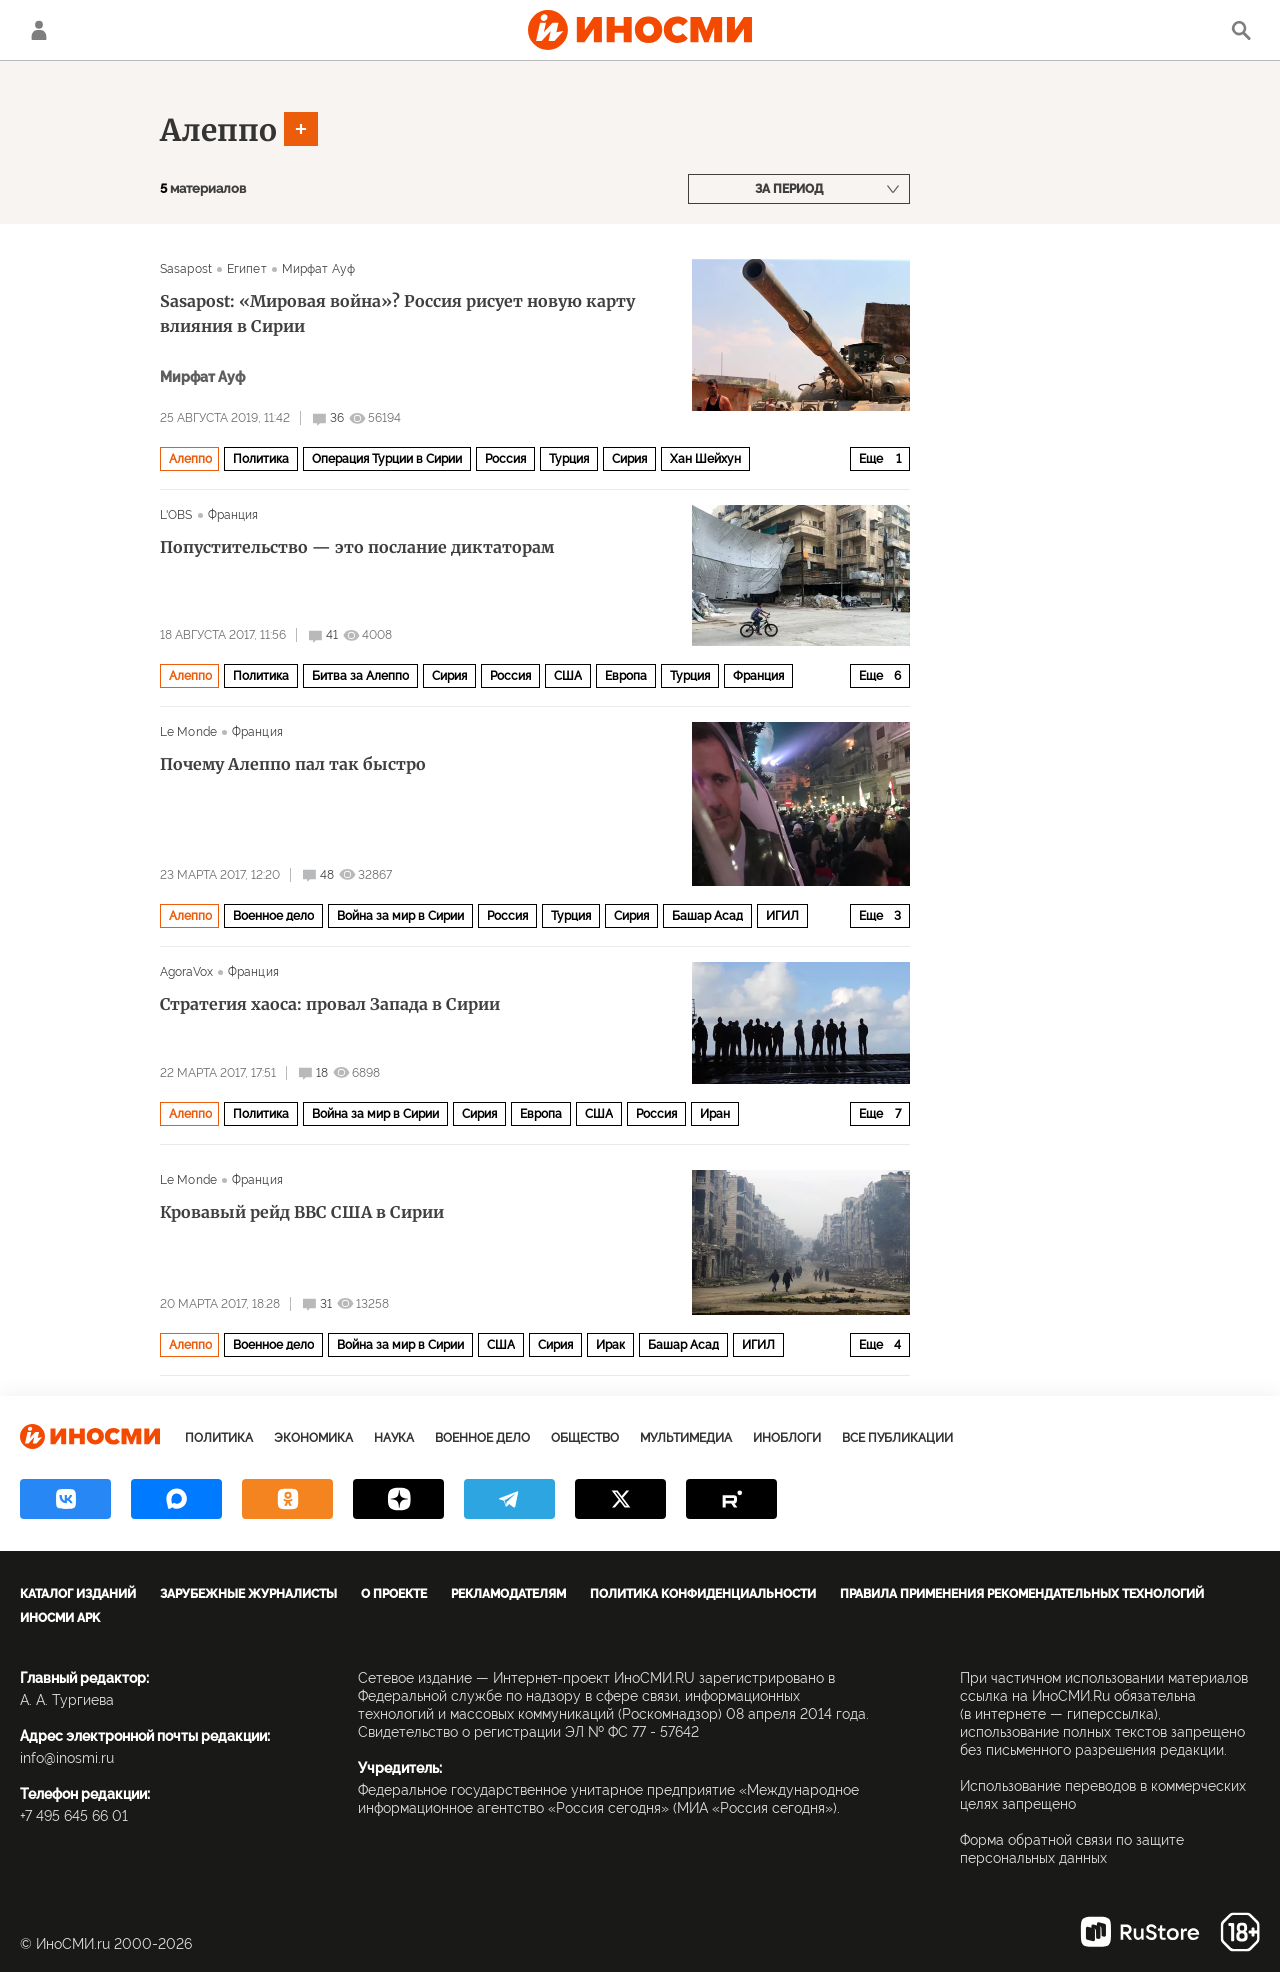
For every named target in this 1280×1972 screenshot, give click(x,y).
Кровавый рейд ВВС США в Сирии (302, 1212)
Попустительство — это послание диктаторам (357, 547)
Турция (569, 459)
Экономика (313, 1438)
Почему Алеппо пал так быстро (293, 764)
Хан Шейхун (705, 459)
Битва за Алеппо (360, 676)
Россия (505, 459)
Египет (247, 269)
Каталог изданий (78, 1594)
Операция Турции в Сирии (387, 459)
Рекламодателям (508, 1594)
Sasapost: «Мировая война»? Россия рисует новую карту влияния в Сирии (397, 313)
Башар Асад (707, 916)
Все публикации (897, 1438)
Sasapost (186, 269)
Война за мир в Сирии (400, 916)
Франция (233, 515)
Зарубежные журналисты (248, 1594)
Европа (626, 676)
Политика (261, 459)
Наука (394, 1438)
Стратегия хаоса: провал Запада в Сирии (330, 1004)
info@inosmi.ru (67, 1758)
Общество (585, 1438)
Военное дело (273, 916)
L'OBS (176, 515)
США (568, 676)
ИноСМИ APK (60, 1618)
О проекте (394, 1594)
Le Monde (188, 732)
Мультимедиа (686, 1438)
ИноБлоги (787, 1438)
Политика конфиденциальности (703, 1594)
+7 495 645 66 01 (74, 1816)
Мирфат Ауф (318, 269)
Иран (715, 1114)
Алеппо (218, 130)
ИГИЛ (782, 916)
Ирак (610, 1345)
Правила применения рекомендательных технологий (1022, 1594)
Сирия (629, 459)
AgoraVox (186, 972)
